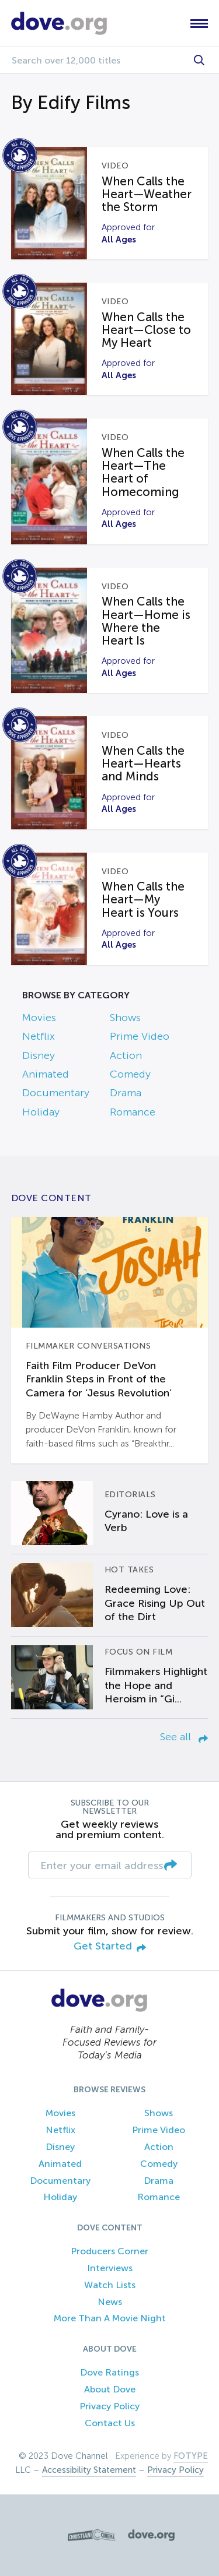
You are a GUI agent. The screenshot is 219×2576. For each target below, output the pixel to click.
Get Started (110, 1947)
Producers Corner (109, 2251)
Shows (125, 1017)
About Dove (109, 2389)
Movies (39, 1017)
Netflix (38, 1036)
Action (126, 1055)
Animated (45, 1074)
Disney (38, 1055)
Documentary (55, 1093)
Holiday (41, 1112)
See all (184, 1737)
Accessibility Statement (89, 2470)
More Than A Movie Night (110, 2318)
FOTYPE (190, 2456)
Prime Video (139, 1036)
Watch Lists (109, 2285)
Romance (132, 1112)
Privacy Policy (109, 2406)
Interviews (110, 2268)
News (110, 2302)
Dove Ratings (109, 2372)
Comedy (130, 1074)
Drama (125, 1093)
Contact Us (110, 2423)
